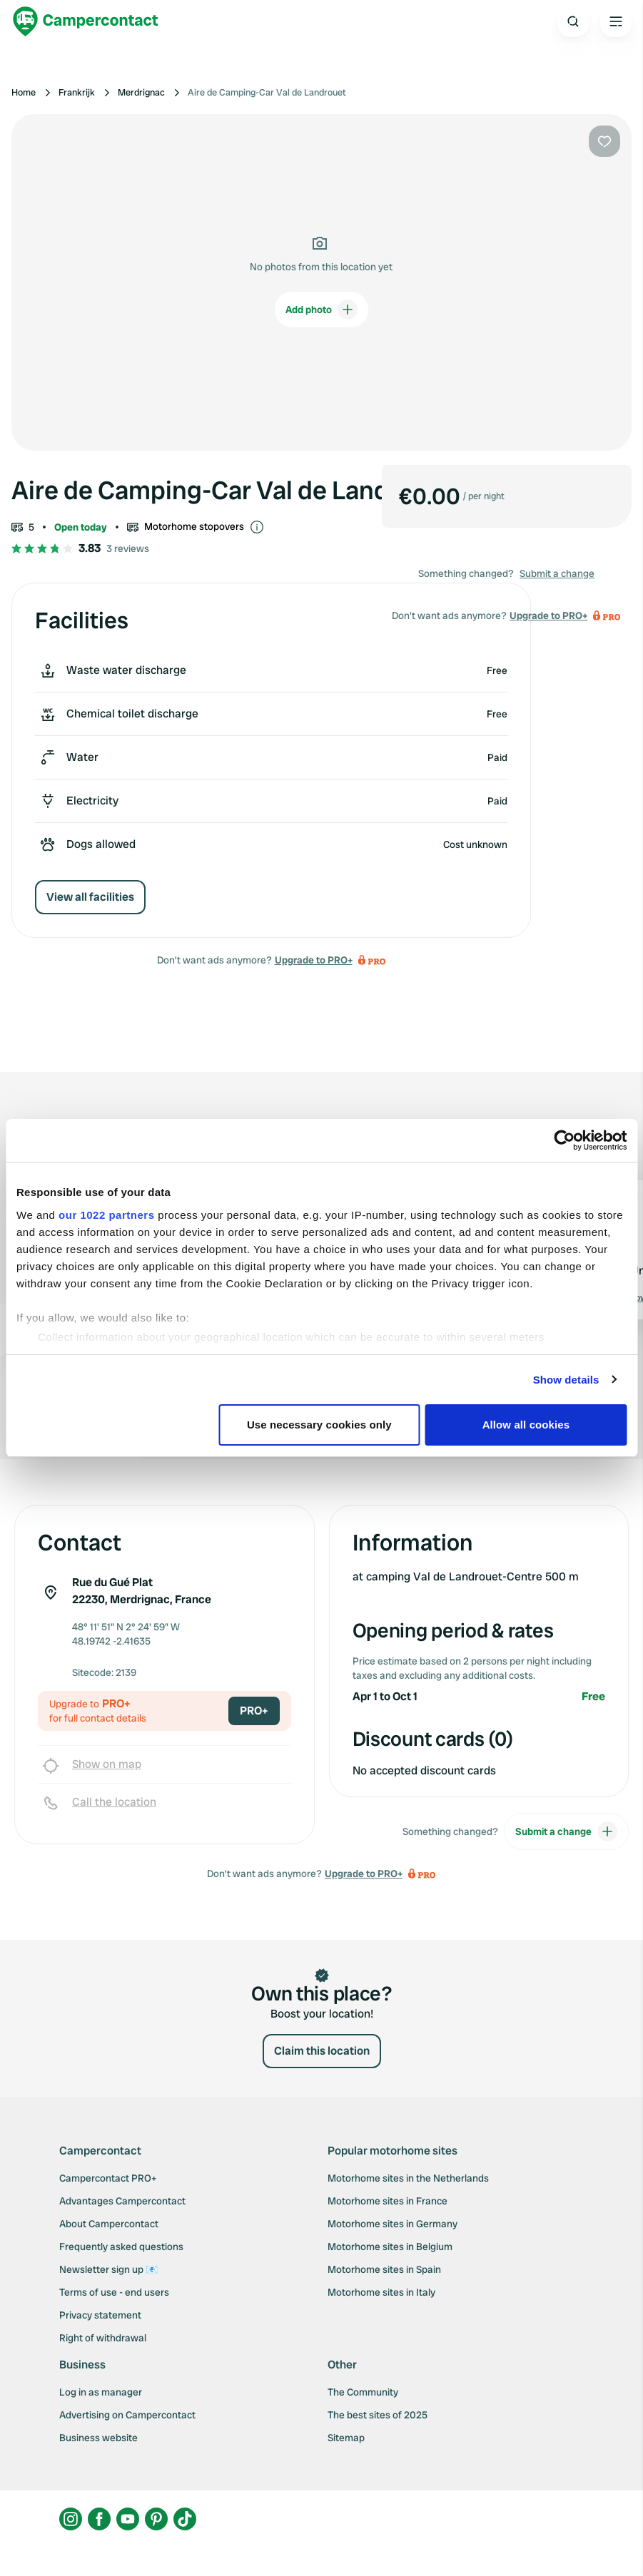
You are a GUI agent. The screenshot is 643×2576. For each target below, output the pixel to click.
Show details (566, 1380)
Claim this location (322, 2050)
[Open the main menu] (616, 21)
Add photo (321, 310)
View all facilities (90, 896)
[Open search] (573, 21)
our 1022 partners (106, 1215)
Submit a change (557, 573)
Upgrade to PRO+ (314, 960)
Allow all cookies (526, 1425)
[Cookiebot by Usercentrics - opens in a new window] (564, 1140)
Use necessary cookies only (319, 1425)
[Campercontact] (85, 21)
